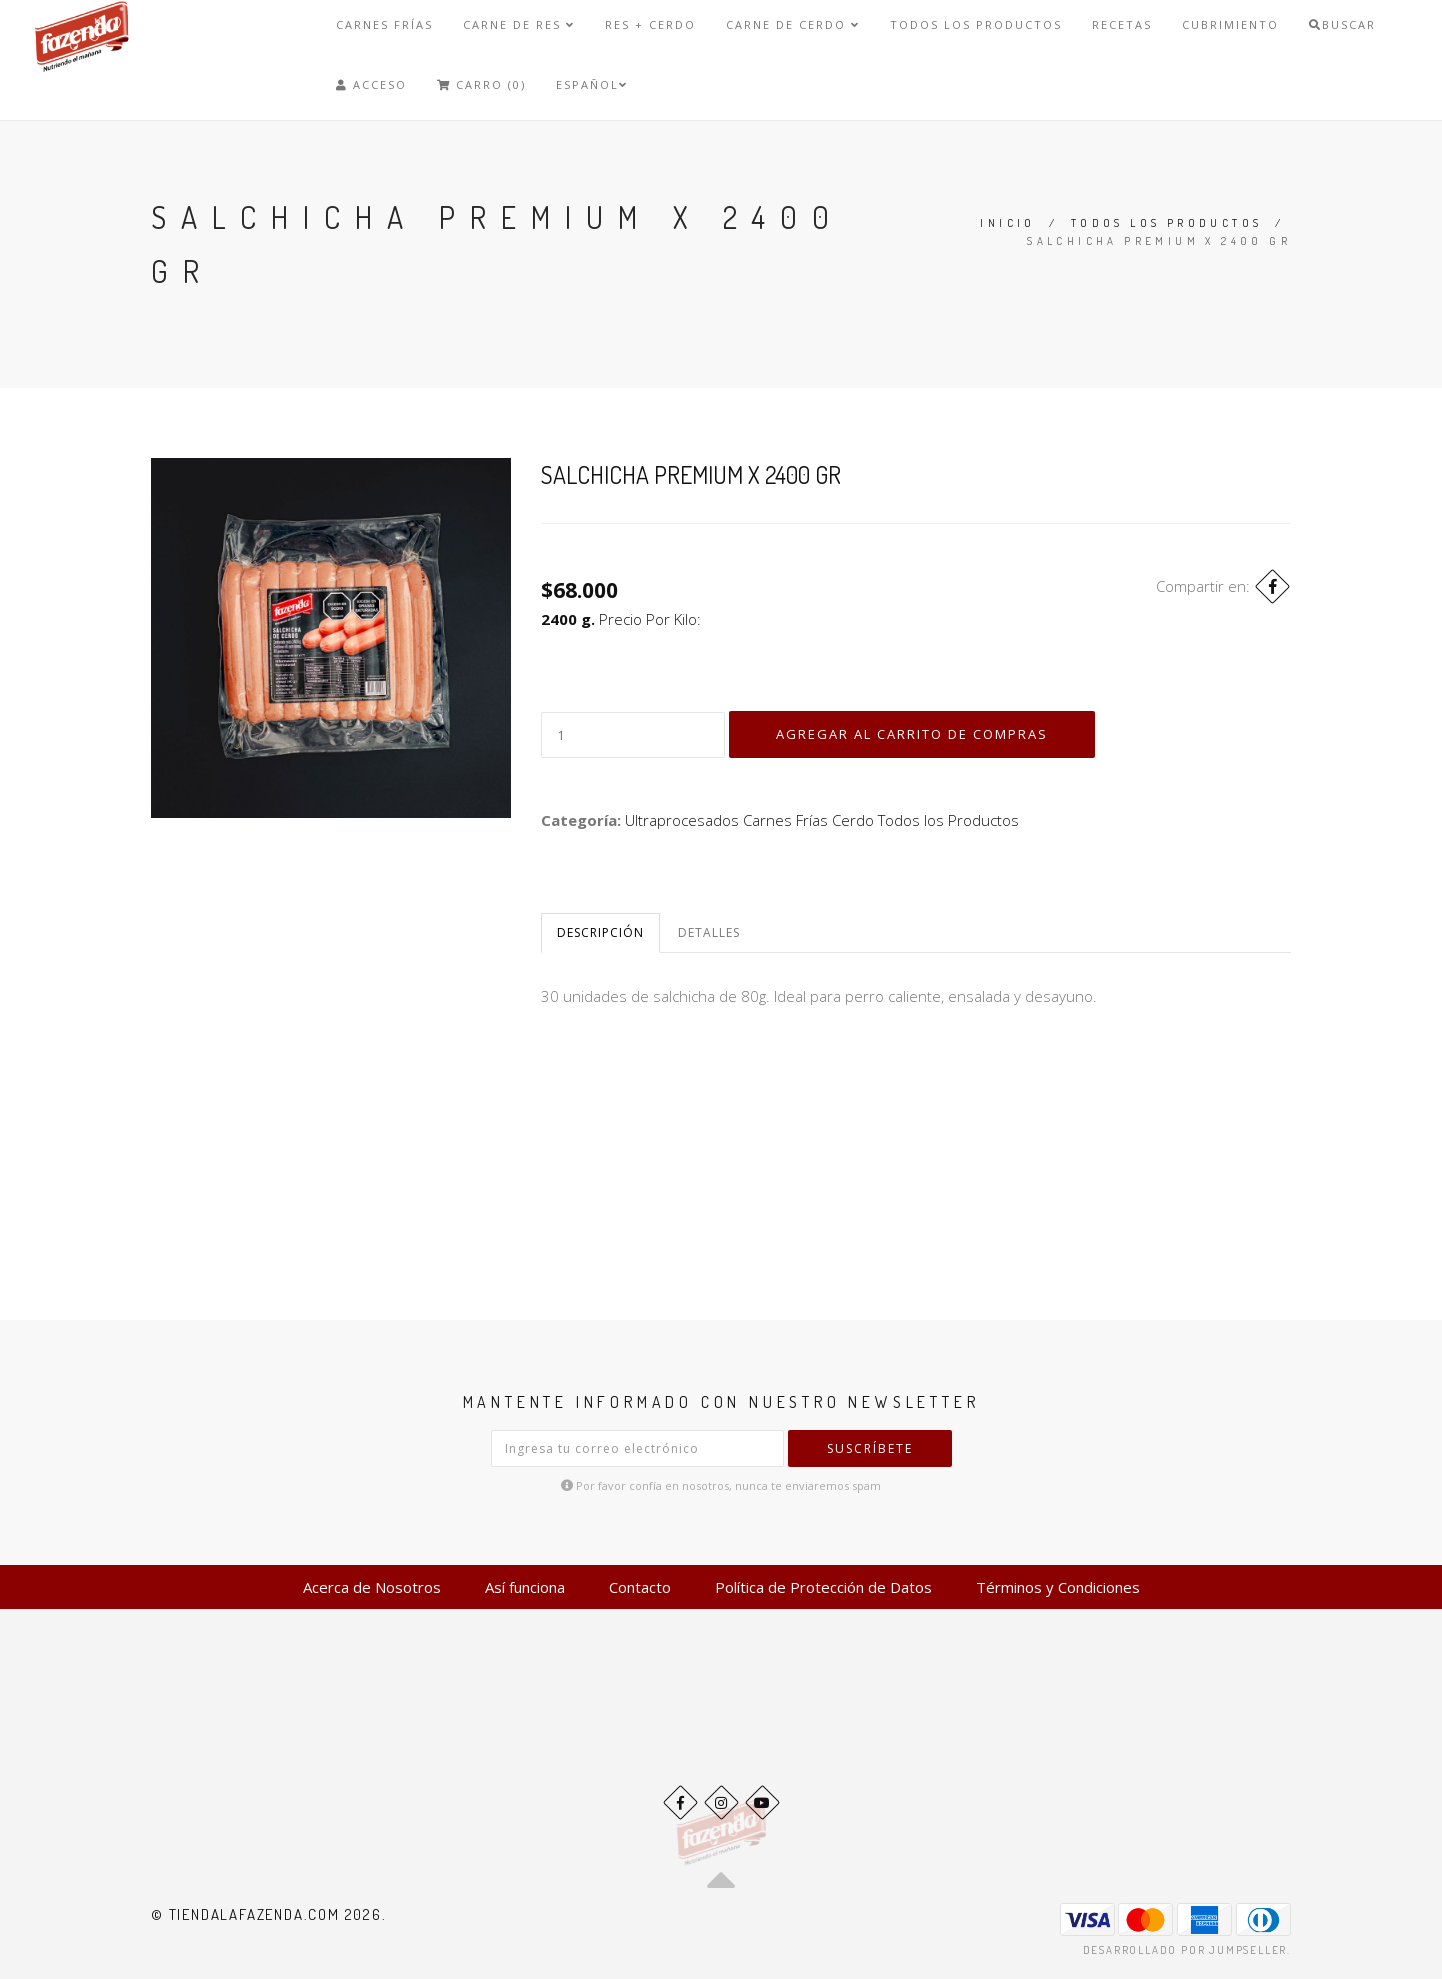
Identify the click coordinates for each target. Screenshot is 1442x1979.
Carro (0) (481, 84)
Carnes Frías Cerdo (808, 820)
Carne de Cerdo (793, 24)
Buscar (1342, 24)
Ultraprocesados (682, 820)
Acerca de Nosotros (372, 1587)
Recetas (1122, 24)
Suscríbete (870, 1448)
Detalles (709, 932)
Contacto (640, 1587)
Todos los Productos (976, 24)
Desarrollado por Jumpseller (1185, 1950)
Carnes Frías (384, 24)
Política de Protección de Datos (823, 1587)
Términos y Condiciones (1058, 1587)
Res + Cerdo (650, 24)
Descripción (600, 932)
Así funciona (525, 1587)
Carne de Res (519, 24)
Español (592, 84)
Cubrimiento (1230, 24)
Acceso (371, 84)
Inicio (1007, 223)
